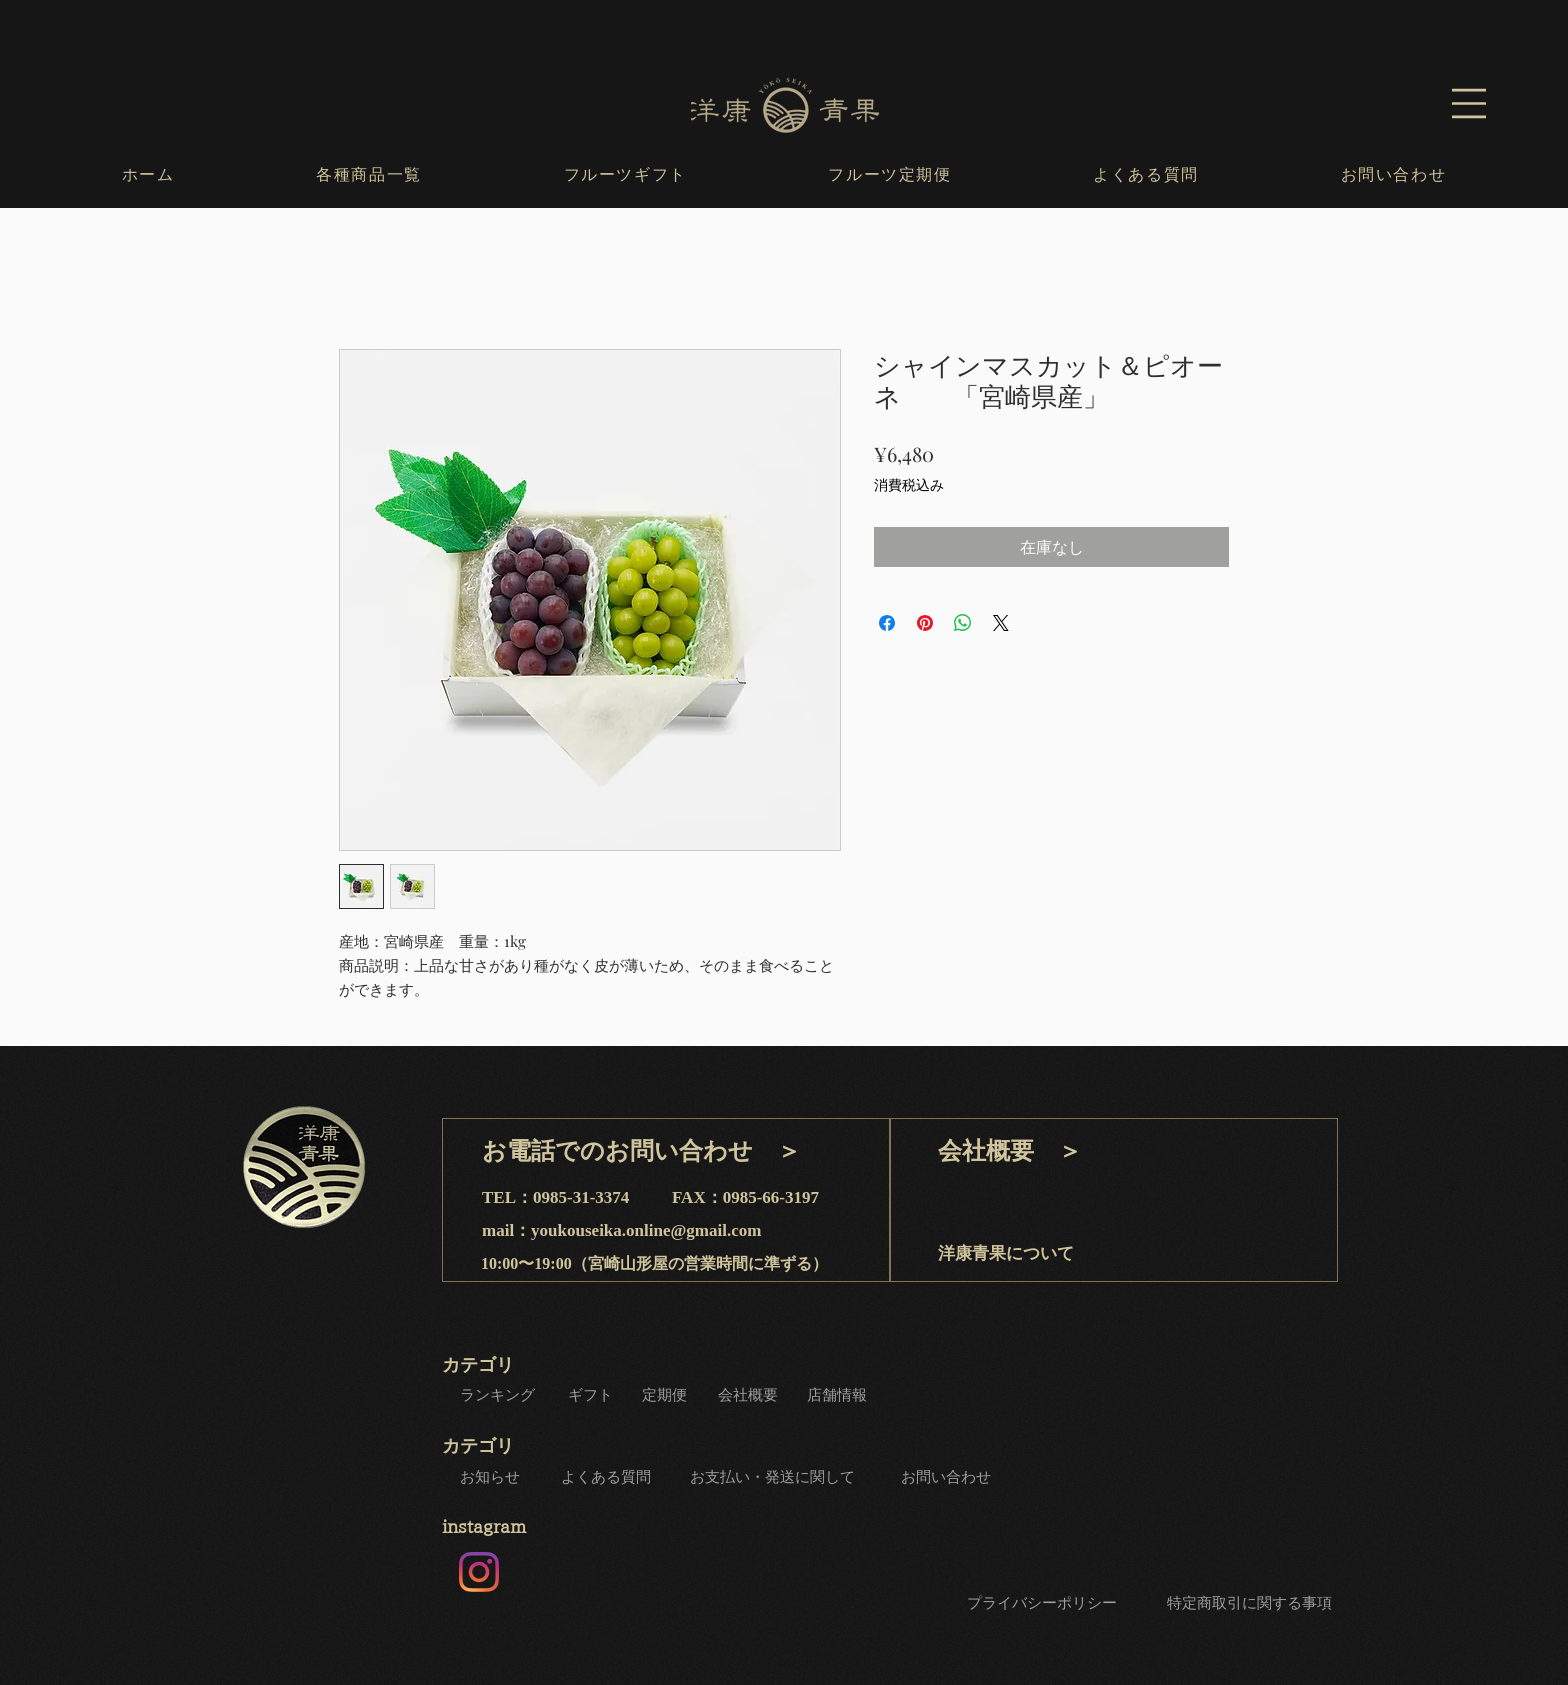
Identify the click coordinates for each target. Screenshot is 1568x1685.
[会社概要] (750, 1395)
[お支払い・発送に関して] (774, 1477)
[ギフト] (592, 1395)
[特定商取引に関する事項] (1251, 1604)
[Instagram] (479, 1572)
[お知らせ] (492, 1477)
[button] (1469, 103)
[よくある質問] (608, 1477)
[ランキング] (499, 1395)
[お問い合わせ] (948, 1477)
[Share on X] (1001, 623)
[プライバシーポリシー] (1043, 1604)
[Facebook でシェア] (887, 623)
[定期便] (666, 1395)
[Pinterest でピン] (925, 623)
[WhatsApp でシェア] (963, 623)
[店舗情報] (839, 1395)
